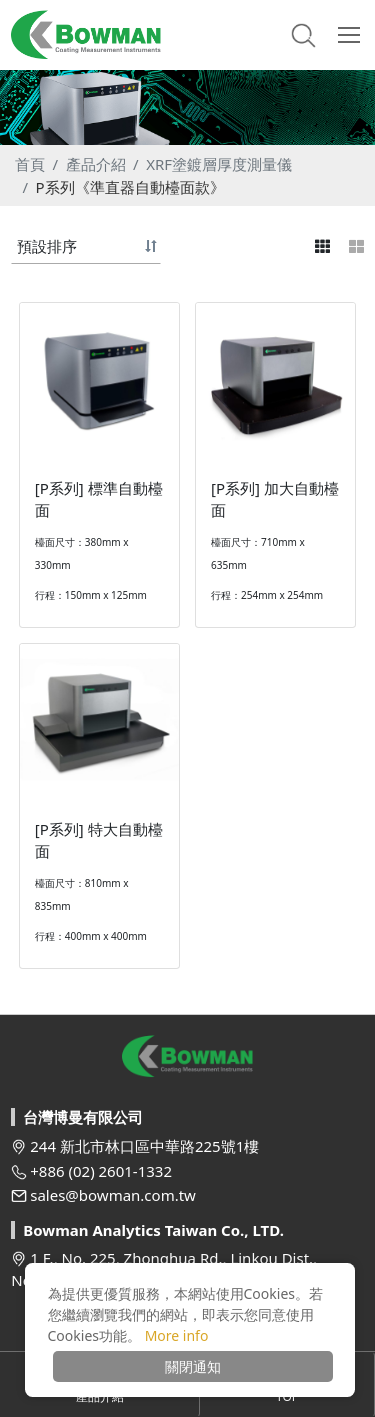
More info (177, 1335)
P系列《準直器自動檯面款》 (130, 187)
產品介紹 (96, 164)
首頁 (30, 164)
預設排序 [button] (47, 246)
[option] (187, 107)
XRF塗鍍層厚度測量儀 (219, 164)
